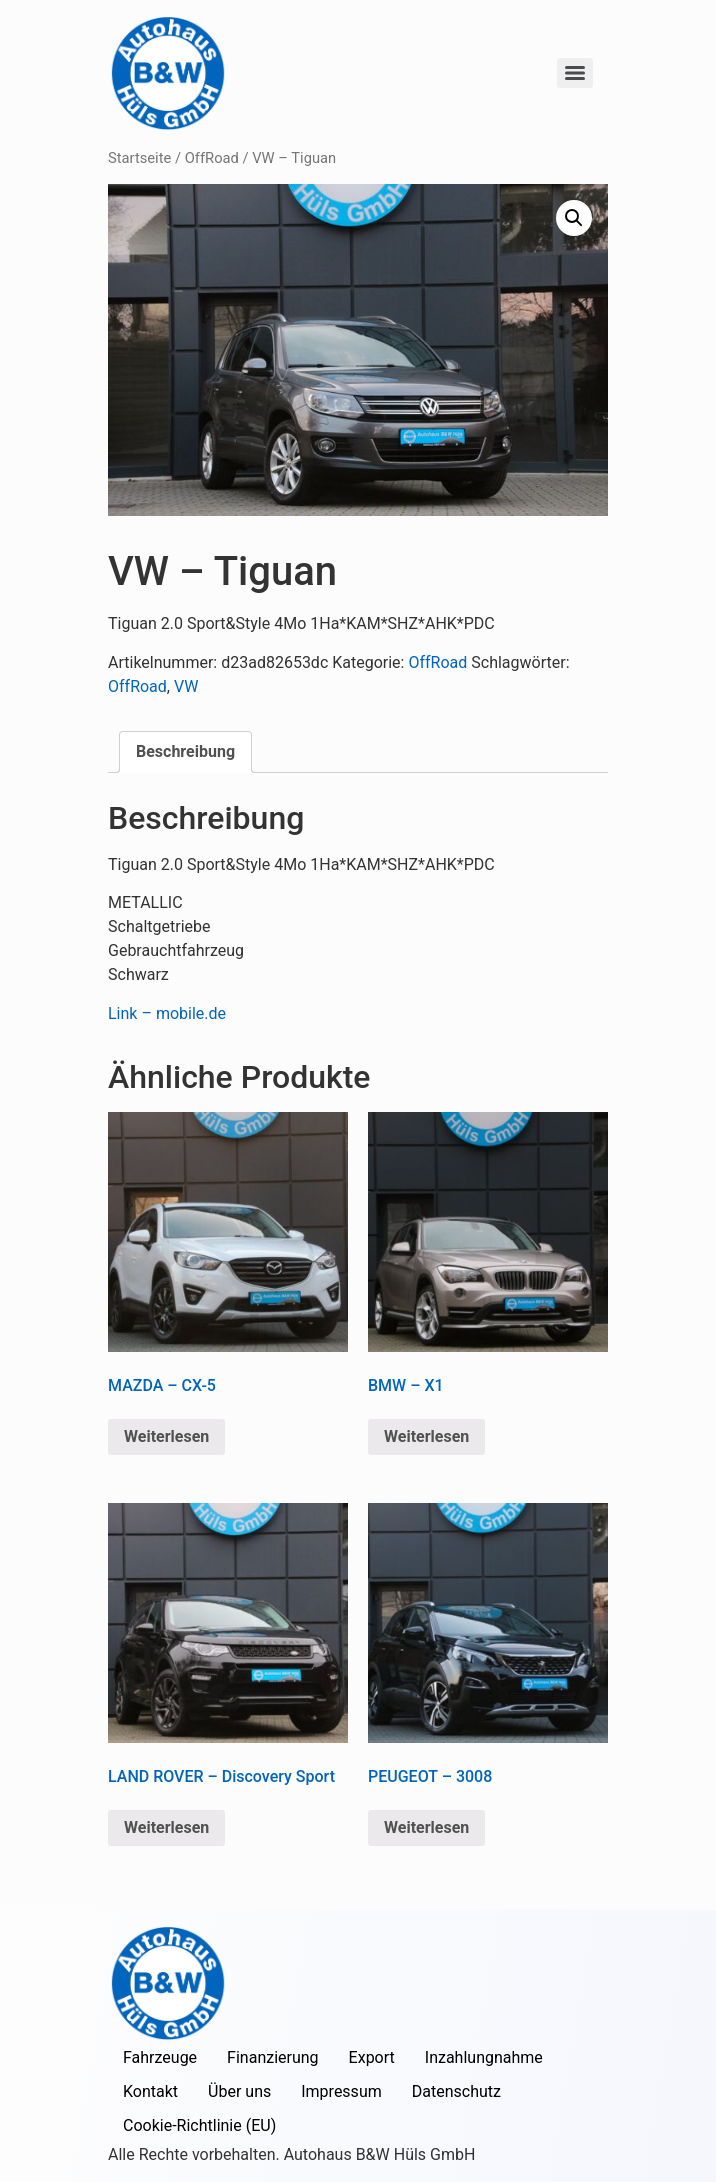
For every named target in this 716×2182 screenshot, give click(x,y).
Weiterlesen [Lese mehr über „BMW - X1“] (426, 1436)
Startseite (139, 158)
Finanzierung (272, 2057)
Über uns (239, 2091)
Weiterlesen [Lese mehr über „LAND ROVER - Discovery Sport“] (166, 1827)
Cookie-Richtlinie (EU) (199, 2125)
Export (372, 2057)
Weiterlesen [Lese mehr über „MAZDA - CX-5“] (166, 1436)
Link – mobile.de (167, 1013)
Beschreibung (185, 751)
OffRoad (212, 158)
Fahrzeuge (160, 2057)
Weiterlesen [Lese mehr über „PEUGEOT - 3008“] (426, 1827)
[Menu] (575, 73)
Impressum (341, 2091)
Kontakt (150, 2091)
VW (186, 686)
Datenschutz (456, 2091)
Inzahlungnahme (484, 2057)
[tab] (185, 752)
